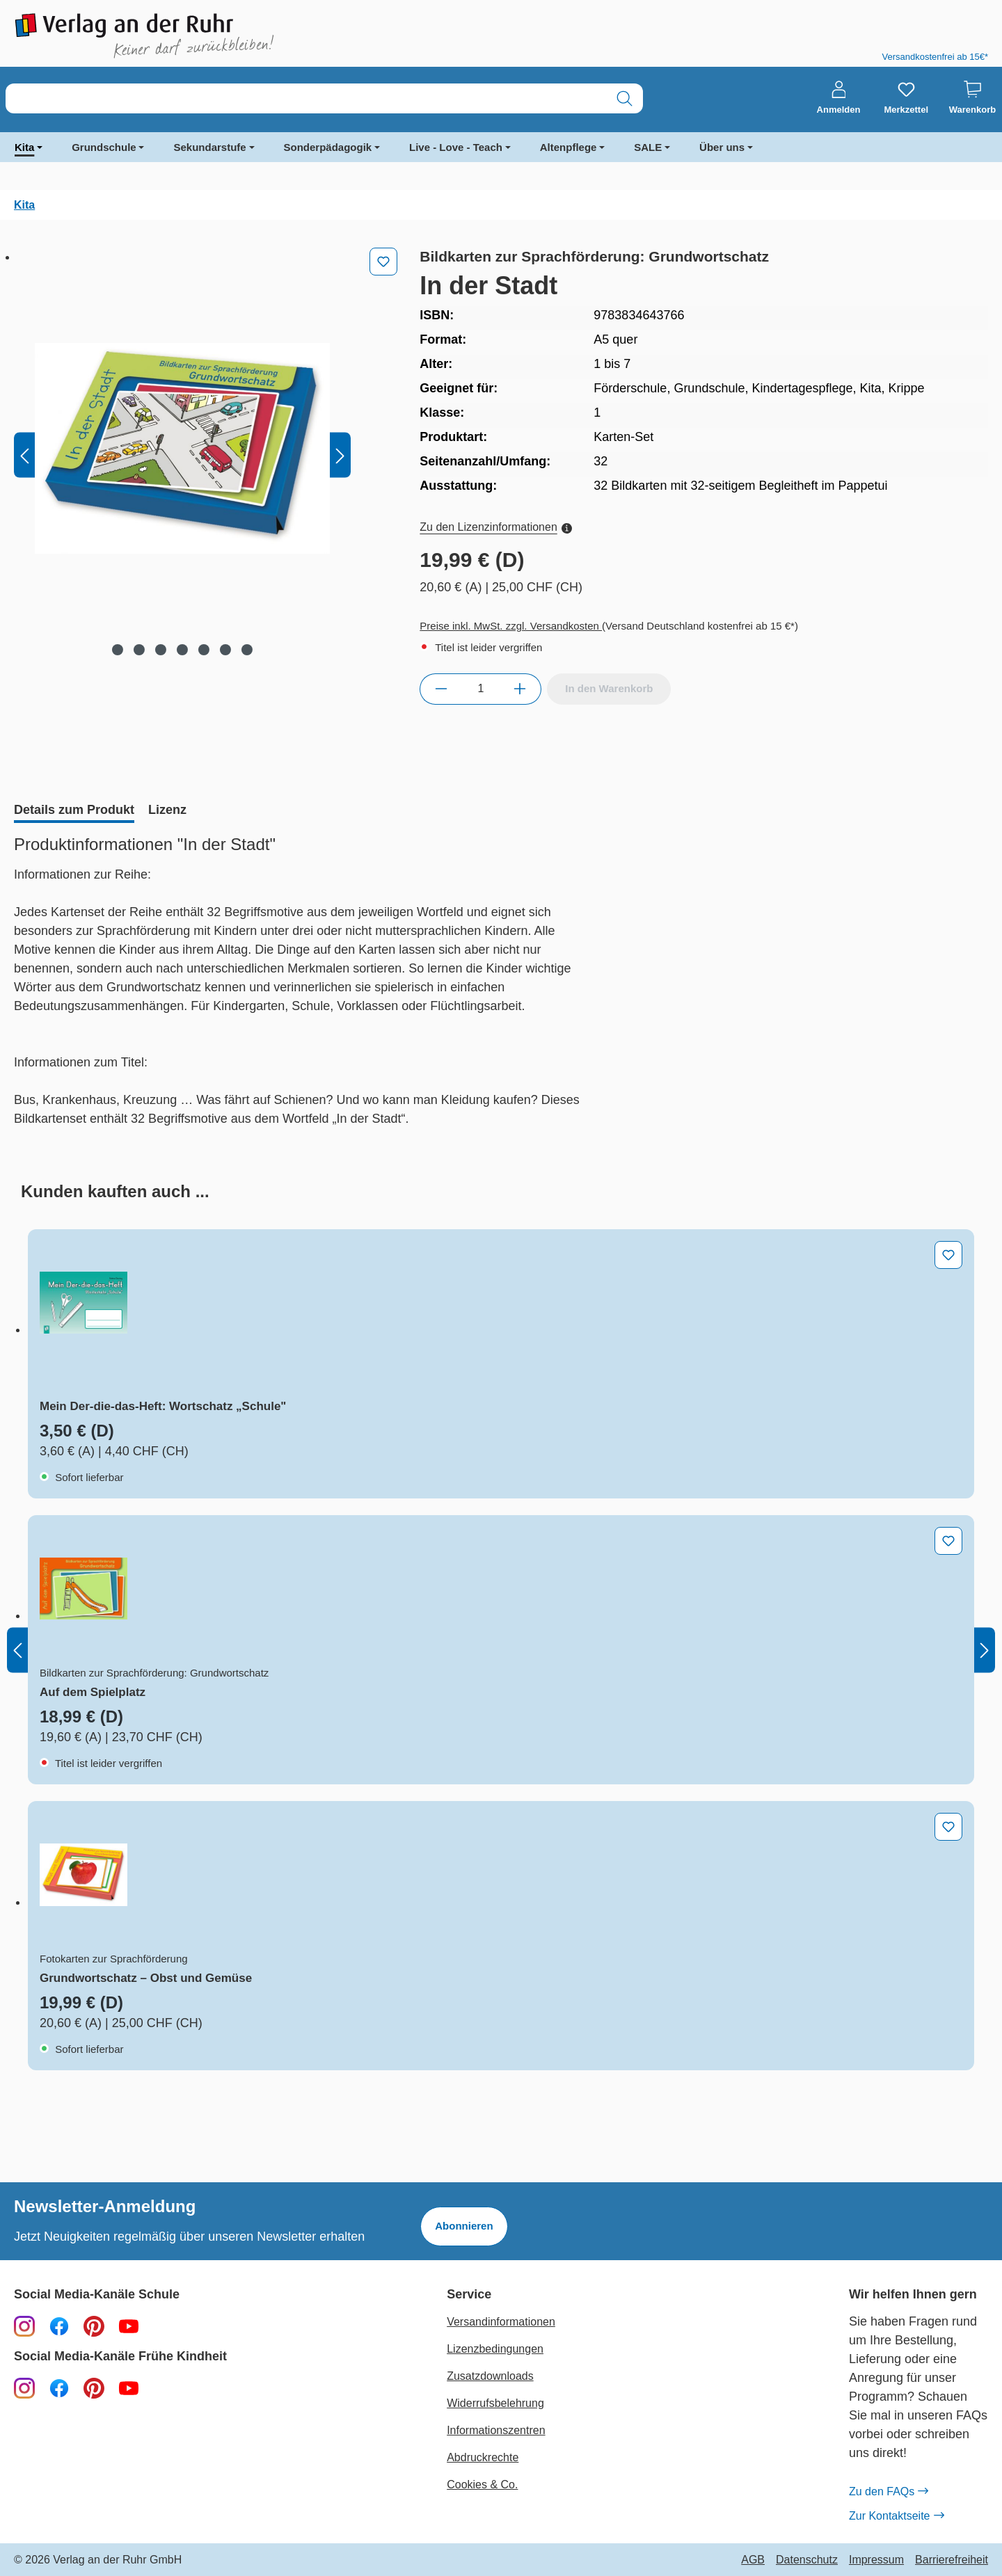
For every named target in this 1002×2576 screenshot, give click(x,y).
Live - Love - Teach (455, 147)
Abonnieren (464, 2226)
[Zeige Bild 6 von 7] (225, 649)
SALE (648, 147)
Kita (24, 147)
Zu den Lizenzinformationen (495, 527)
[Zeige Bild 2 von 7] (139, 649)
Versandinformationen (501, 2322)
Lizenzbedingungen (495, 2349)
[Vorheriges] (24, 455)
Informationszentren (496, 2430)
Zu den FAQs (888, 2492)
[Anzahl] (480, 688)
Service (469, 2294)
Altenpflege (568, 147)
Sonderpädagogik (328, 147)
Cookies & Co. (482, 2484)
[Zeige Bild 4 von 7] (182, 649)
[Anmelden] (838, 98)
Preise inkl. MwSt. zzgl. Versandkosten (511, 626)
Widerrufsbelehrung (495, 2403)
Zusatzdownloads (490, 2376)
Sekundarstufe (209, 147)
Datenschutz (807, 2560)
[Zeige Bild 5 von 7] (203, 649)
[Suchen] (624, 98)
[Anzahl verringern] (441, 688)
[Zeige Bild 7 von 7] (247, 649)
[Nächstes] (340, 455)
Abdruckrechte (482, 2457)
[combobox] (306, 98)
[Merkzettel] (906, 98)
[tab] (74, 811)
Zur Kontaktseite (896, 2516)
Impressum (876, 2560)
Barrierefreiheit (951, 2560)
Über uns (722, 147)
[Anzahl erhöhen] (520, 688)
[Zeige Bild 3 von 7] (160, 649)
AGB (753, 2560)
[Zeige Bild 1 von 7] (117, 649)
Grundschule (104, 147)
